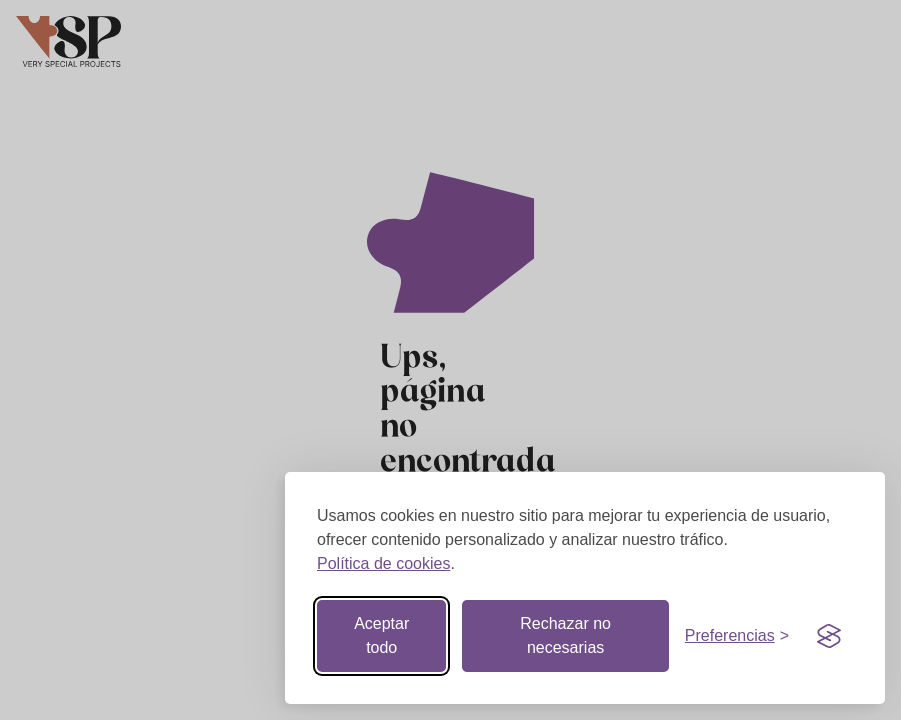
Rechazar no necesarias (565, 635)
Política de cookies (383, 563)
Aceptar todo (381, 635)
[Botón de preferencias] (737, 636)
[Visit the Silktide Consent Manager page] (829, 636)
